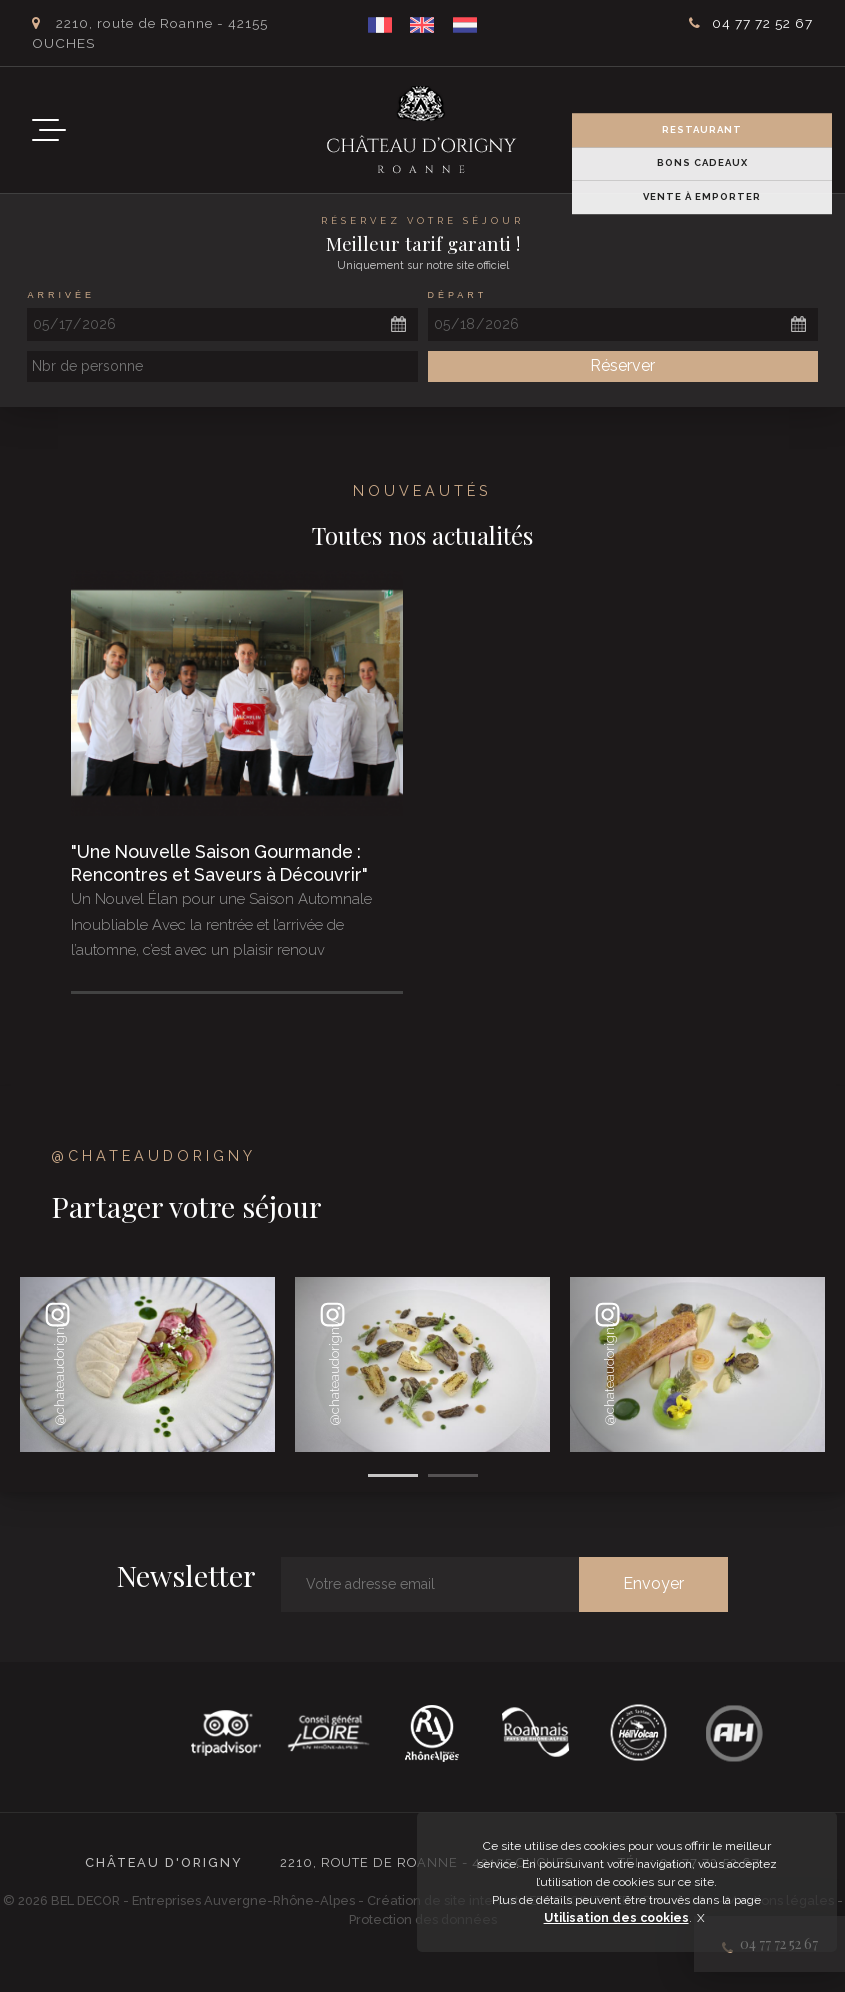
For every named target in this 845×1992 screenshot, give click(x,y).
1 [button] (393, 1475)
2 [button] (453, 1475)
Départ (458, 295)
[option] (147, 1364)
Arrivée (61, 295)
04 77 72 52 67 (762, 23)
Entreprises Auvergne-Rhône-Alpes (245, 1900)
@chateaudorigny (153, 1155)
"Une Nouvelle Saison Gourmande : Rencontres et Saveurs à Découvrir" (219, 863)
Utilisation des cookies (616, 1918)
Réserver (622, 365)
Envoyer (653, 1583)
